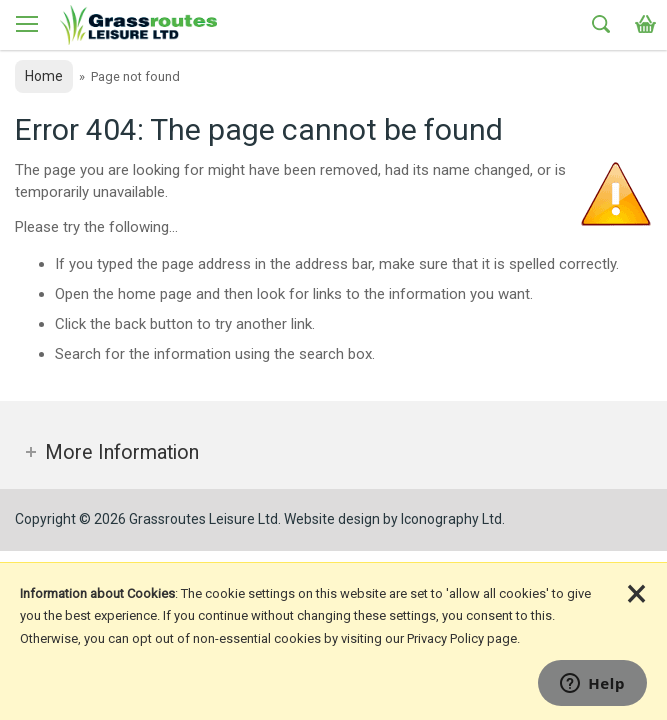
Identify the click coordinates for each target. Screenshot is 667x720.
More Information (122, 452)
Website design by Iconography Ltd (393, 519)
